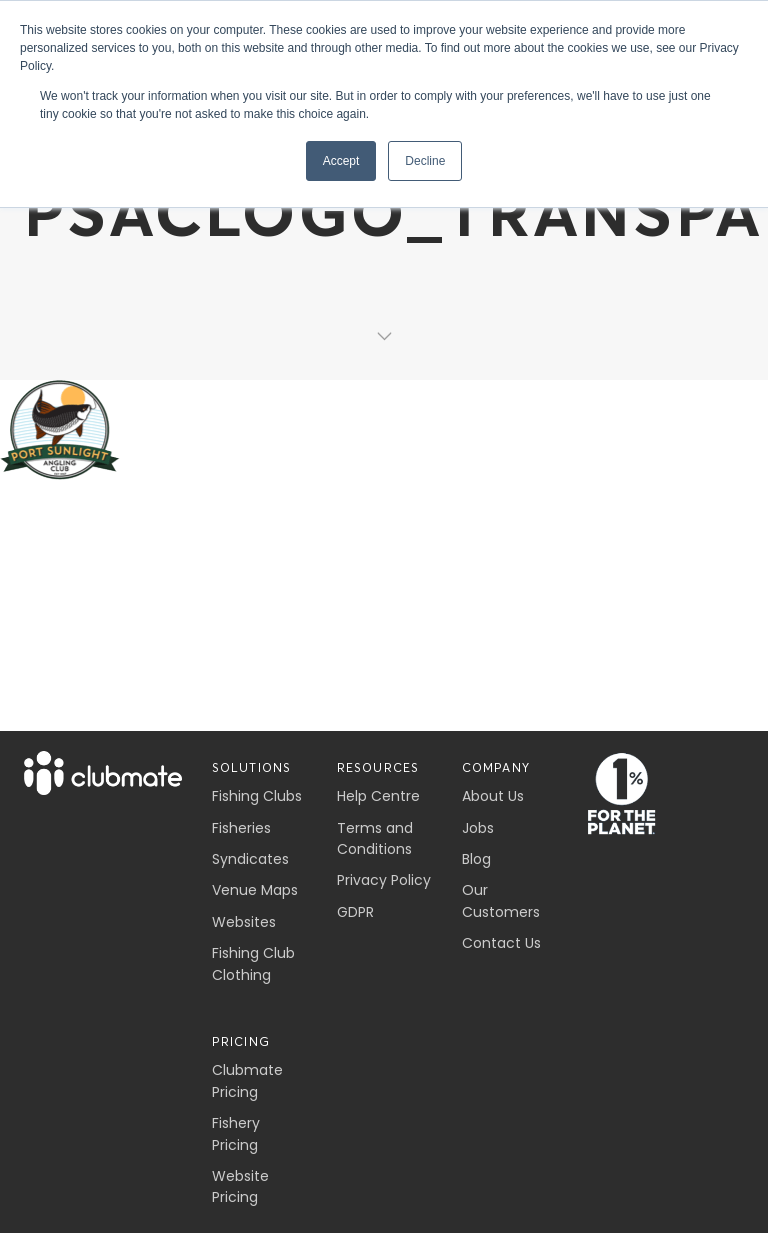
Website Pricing (240, 1186)
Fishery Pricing (236, 1133)
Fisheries (241, 828)
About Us (493, 796)
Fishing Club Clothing (253, 963)
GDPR (355, 912)
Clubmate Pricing (247, 1080)
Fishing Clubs (257, 796)
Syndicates (250, 859)
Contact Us (501, 943)
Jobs (478, 828)
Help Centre (378, 796)
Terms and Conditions (375, 838)
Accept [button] (341, 161)
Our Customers (501, 900)
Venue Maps (255, 890)
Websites (244, 922)
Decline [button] (425, 161)
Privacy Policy (384, 880)
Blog (476, 859)
